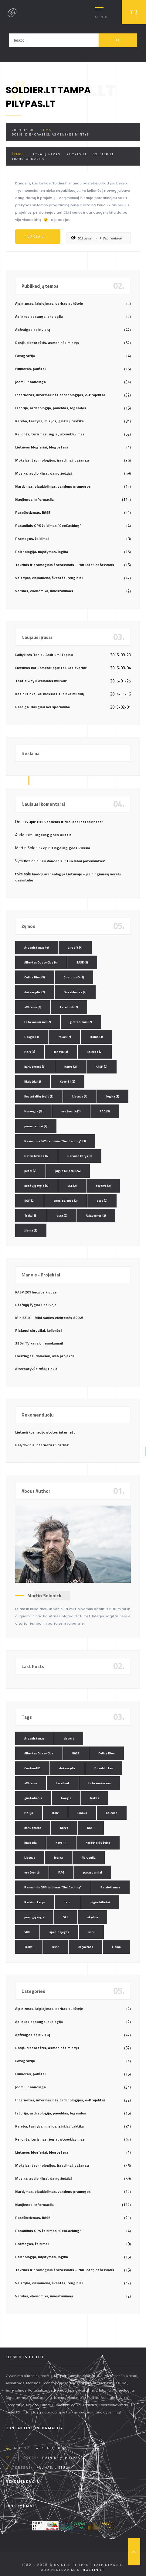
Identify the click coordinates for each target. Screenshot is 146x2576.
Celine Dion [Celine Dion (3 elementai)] (34, 977)
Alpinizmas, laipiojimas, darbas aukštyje (49, 303)
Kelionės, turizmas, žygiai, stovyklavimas (50, 434)
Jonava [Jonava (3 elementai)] (61, 1051)
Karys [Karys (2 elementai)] (70, 1066)
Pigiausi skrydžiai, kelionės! (38, 1330)
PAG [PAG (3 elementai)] (105, 1111)
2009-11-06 (23, 130)
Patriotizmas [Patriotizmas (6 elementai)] (36, 1156)
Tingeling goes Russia (52, 835)
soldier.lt (103, 154)
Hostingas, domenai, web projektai (45, 1356)
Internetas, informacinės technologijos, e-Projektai (60, 395)
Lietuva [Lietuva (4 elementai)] (79, 1096)
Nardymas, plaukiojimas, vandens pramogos (53, 486)
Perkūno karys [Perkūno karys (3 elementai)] (79, 1156)
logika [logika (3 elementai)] (112, 1096)
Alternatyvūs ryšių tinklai (36, 1369)
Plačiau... (38, 236)
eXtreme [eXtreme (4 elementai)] (32, 1007)
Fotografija (25, 356)
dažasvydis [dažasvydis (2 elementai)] (34, 992)
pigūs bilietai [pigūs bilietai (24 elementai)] (68, 1171)
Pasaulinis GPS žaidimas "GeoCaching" (48, 525)
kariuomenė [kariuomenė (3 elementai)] (35, 1066)
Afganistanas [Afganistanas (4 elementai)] (36, 947)
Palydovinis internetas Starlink (42, 1445)
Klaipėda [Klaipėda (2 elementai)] (32, 1081)
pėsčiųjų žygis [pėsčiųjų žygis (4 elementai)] (36, 1185)
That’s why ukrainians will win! (41, 681)
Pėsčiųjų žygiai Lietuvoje (35, 1305)
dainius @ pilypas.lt (64, 2457)
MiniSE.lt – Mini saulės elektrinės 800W (49, 1318)
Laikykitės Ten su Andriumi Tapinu (44, 655)
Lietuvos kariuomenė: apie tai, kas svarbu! (51, 668)
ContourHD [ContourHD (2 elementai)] (74, 977)
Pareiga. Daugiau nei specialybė (42, 707)
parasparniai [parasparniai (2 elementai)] (35, 1126)
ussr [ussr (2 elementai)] (61, 1215)
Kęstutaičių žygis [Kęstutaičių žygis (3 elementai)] (38, 1096)
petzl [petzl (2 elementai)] (30, 1171)
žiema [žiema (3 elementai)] (30, 1230)
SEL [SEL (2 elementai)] (72, 1185)
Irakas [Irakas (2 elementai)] (64, 1037)
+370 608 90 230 (52, 2448)
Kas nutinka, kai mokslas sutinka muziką (49, 694)
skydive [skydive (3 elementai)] (103, 1185)
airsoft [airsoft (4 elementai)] (75, 947)
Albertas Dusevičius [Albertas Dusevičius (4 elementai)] (41, 962)
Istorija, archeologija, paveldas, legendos (50, 408)
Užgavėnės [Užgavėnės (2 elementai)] (96, 1215)
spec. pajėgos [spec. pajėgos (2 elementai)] (65, 1200)
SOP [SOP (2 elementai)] (29, 1200)
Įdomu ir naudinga (30, 382)
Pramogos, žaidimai (32, 538)
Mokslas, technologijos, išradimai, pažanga (52, 460)
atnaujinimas (46, 154)
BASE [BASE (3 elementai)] (82, 962)
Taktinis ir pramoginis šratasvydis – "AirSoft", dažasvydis (64, 565)
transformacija (28, 158)
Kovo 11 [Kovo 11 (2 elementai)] (67, 1081)
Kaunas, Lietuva (53, 2467)
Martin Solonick (44, 1595)
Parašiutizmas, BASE (32, 512)
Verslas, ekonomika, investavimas (44, 591)
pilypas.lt (76, 154)
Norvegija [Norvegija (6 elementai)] (33, 1111)
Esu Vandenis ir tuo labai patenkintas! (70, 822)
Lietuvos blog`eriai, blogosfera (41, 447)
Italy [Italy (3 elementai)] (29, 1051)
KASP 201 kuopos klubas (36, 1292)
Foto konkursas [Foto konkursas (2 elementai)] (37, 1022)
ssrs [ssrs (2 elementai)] (102, 1200)
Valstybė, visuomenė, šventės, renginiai (49, 578)
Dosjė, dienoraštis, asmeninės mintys (50, 134)
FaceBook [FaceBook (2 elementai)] (69, 1007)
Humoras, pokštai (30, 369)
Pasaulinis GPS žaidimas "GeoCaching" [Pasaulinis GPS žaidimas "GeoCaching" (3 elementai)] (55, 1141)
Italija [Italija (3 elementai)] (96, 1037)
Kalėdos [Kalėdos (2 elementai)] (95, 1051)
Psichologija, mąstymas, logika (41, 552)
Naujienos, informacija (34, 499)
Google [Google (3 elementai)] (31, 1037)
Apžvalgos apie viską (32, 329)
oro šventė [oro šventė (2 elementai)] (71, 1111)
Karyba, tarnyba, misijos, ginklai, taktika (49, 421)
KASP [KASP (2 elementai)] (101, 1066)
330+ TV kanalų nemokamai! (39, 1343)
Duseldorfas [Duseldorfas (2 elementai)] (75, 992)
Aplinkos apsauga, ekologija (39, 316)
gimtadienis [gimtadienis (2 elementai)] (81, 1022)
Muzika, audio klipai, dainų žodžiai (43, 473)
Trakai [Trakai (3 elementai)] (31, 1215)
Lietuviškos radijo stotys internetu (45, 1432)
